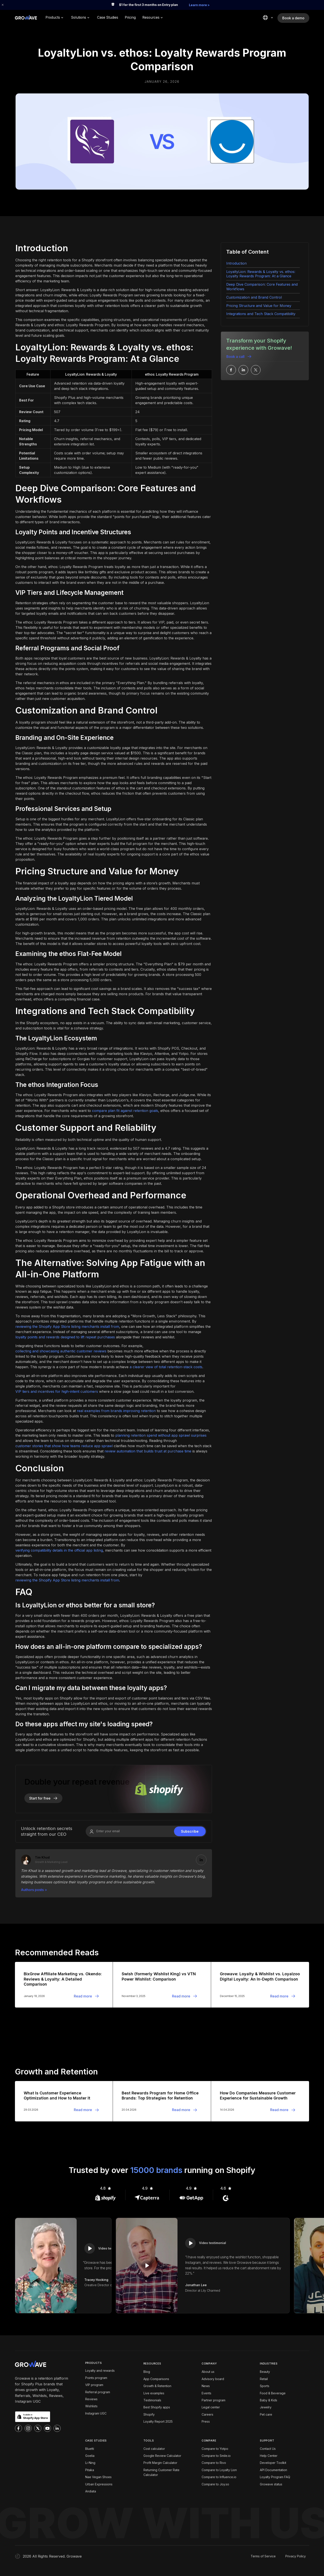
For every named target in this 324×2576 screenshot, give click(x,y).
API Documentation (273, 2470)
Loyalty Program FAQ (275, 2477)
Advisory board (213, 2379)
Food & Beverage (273, 2393)
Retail (264, 2379)
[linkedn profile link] (201, 1860)
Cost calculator (154, 2449)
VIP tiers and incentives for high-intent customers (56, 1391)
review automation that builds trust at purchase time (148, 1451)
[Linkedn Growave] (57, 2428)
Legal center (211, 2407)
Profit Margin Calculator (160, 2463)
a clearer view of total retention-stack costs (166, 1367)
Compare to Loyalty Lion (219, 2470)
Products (93, 2362)
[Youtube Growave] (47, 2428)
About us (208, 2371)
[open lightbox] (96, 2265)
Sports (264, 2386)
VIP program (94, 2385)
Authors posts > (34, 1890)
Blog (146, 2371)
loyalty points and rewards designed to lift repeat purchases (65, 1337)
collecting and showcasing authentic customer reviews (60, 1351)
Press (206, 2421)
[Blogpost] (64, 1985)
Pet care (266, 2414)
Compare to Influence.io (219, 2477)
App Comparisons (156, 2379)
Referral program (97, 2392)
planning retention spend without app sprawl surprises (160, 1435)
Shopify (149, 2414)
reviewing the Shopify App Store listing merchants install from (67, 1326)
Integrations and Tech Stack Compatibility (260, 314)
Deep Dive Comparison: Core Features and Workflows (262, 286)
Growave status (271, 2484)
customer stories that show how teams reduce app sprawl (64, 1446)
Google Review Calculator (162, 2456)
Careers (207, 2414)
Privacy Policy (295, 2556)
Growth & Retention (157, 2386)
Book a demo (293, 18)
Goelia (89, 2456)
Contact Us (268, 2449)
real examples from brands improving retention (116, 1411)
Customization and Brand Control (254, 297)
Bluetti (89, 2449)
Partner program (213, 2400)
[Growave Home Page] (26, 18)
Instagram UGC (96, 2413)
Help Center (268, 2456)
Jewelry (266, 2407)
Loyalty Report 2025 (158, 2421)
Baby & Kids (268, 2400)
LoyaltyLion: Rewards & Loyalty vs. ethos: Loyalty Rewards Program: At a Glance (260, 273)
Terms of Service (263, 2556)
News (206, 2386)
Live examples (153, 2393)
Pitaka (89, 2470)
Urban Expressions (98, 2484)
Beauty (265, 2371)
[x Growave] (37, 2428)
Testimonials (152, 2400)
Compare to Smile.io (216, 2456)
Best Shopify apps (156, 2407)
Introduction (236, 263)
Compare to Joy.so (215, 2484)
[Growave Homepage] (30, 2364)
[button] (55, 18)
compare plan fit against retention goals (125, 1110)
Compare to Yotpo (215, 2449)
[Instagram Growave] (28, 2428)
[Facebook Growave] (18, 2428)
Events (206, 2393)
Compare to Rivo (214, 2463)
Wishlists (91, 2406)
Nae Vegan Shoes (98, 2477)
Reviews (91, 2399)
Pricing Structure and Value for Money (258, 305)
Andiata (90, 2491)
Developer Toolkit (273, 2463)
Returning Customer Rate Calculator (161, 2472)
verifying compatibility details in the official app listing (59, 1550)
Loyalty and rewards (100, 2370)
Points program (96, 2378)
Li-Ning (90, 2463)
